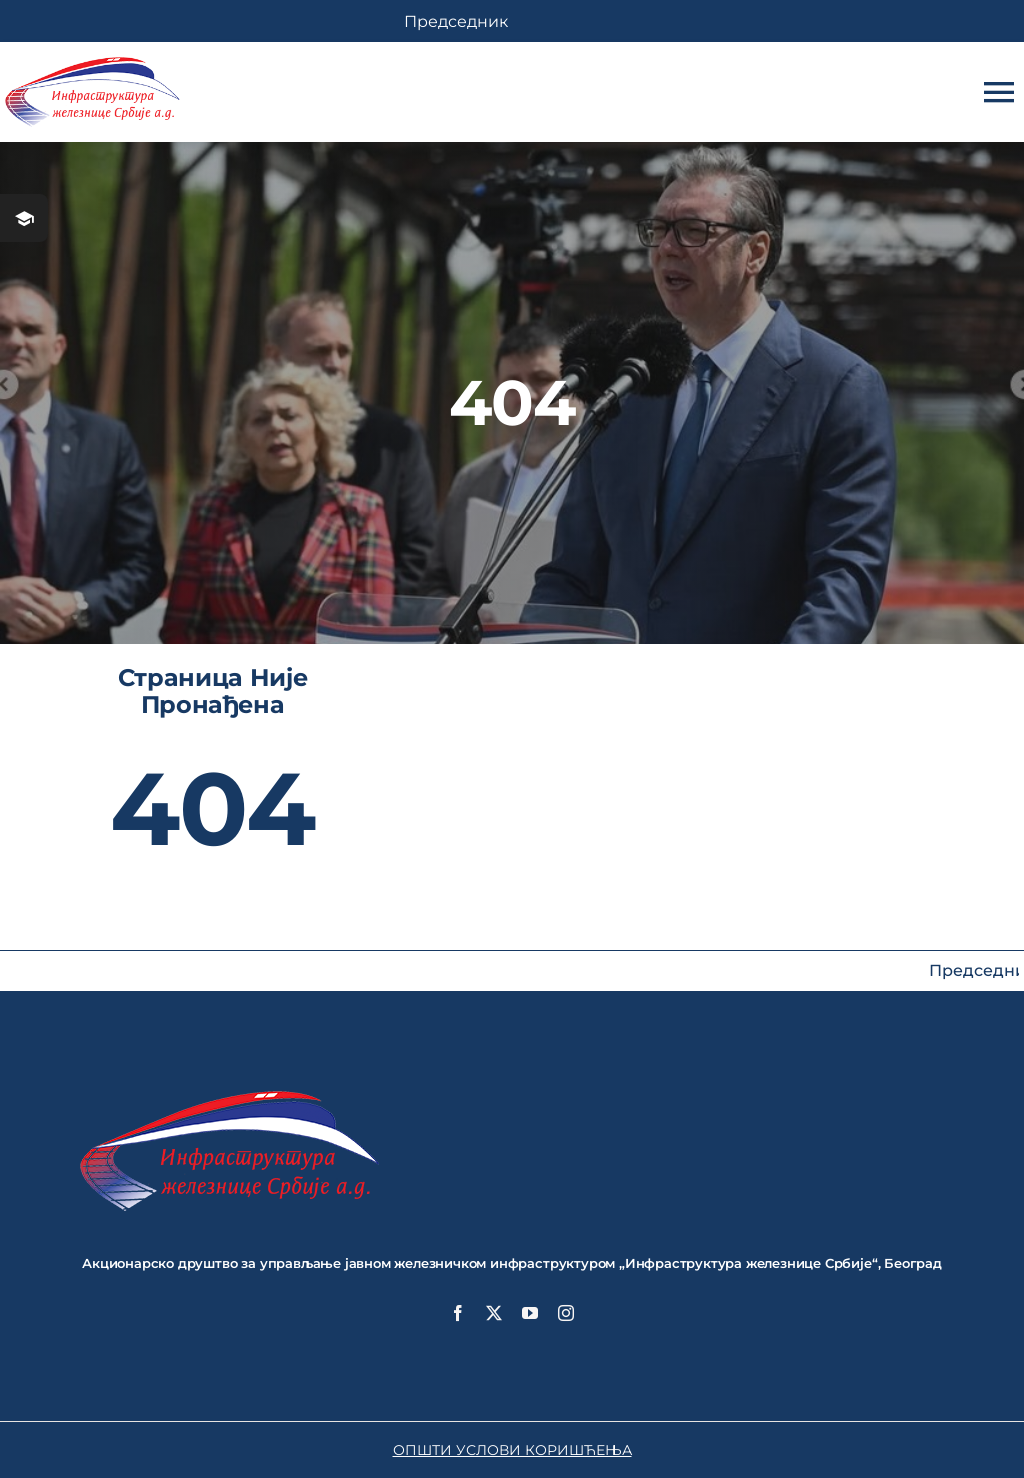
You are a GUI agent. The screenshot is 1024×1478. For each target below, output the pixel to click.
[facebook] (458, 1313)
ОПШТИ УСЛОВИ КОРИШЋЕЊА (512, 1450)
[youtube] (530, 1313)
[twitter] (494, 1313)
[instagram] (566, 1313)
